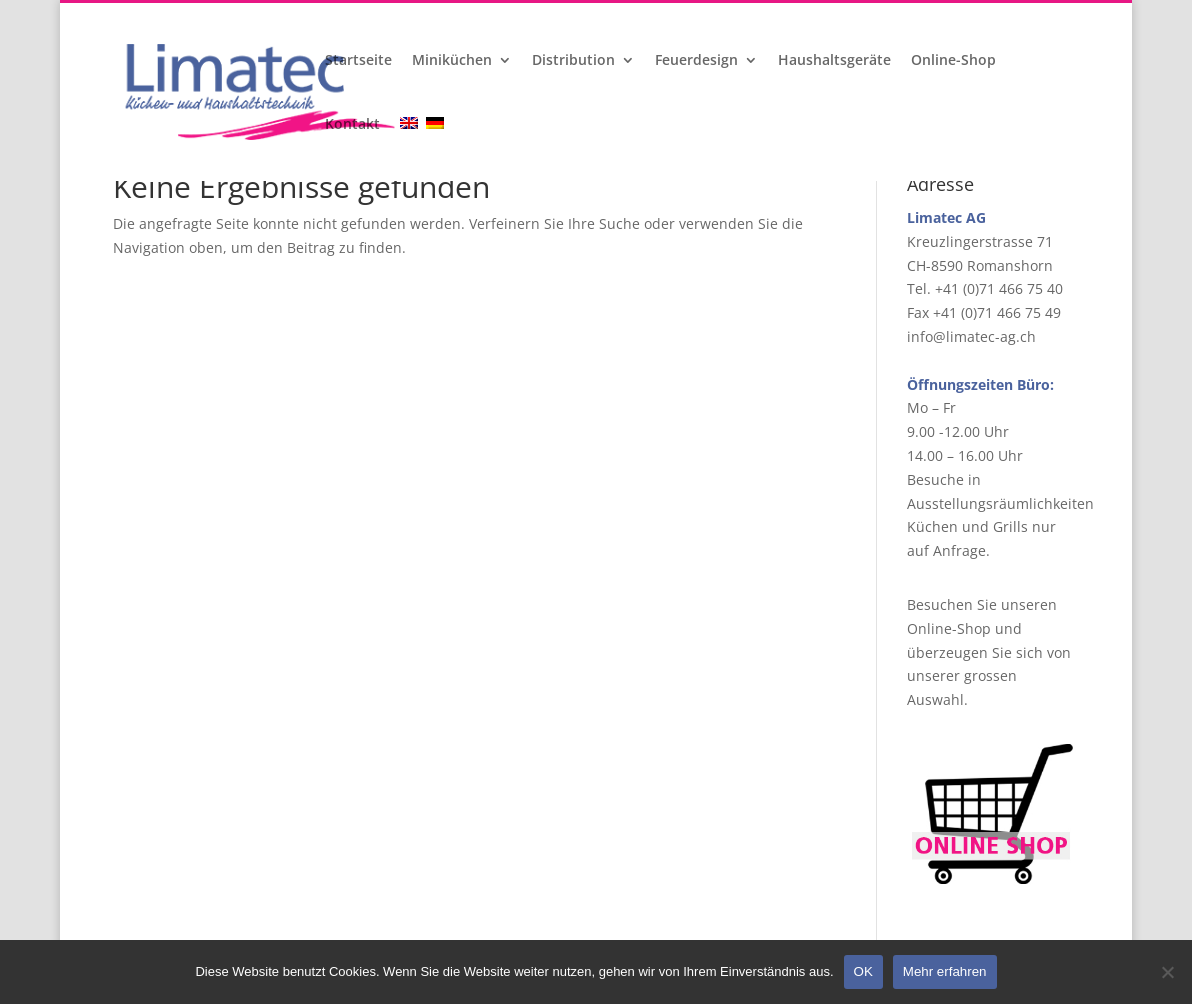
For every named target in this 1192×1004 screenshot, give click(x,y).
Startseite (358, 61)
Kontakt (352, 125)
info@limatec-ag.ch (971, 336)
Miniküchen (452, 61)
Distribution (573, 61)
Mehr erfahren (945, 971)
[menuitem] (411, 149)
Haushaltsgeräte (834, 61)
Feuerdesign (696, 61)
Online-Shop (953, 61)
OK (863, 971)
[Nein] (1167, 972)
